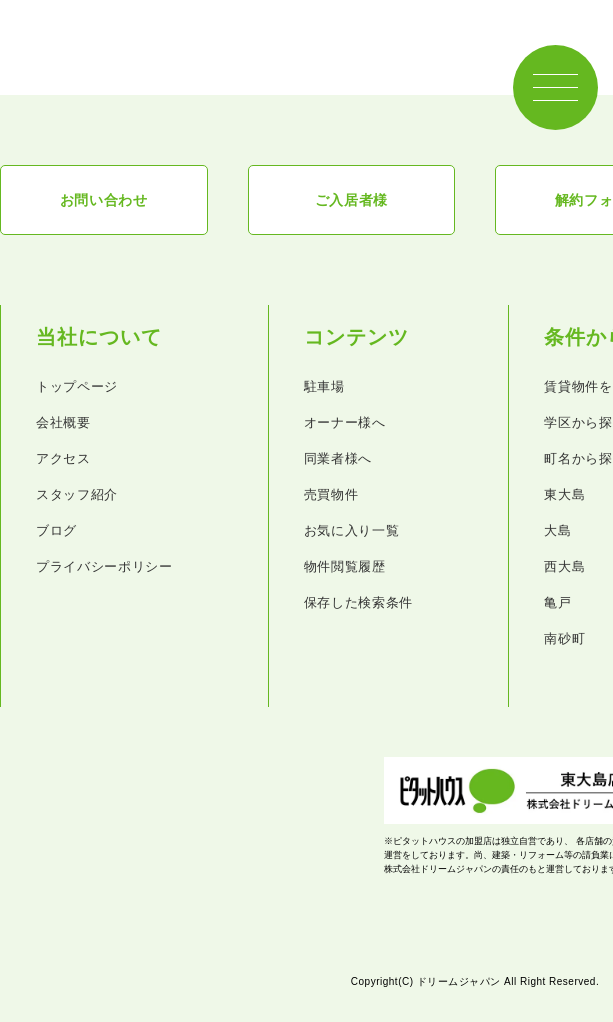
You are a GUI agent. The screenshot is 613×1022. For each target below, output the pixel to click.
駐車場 (324, 386)
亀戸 (557, 602)
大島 (557, 530)
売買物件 (331, 494)
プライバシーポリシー (104, 566)
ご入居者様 (352, 200)
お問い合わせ (104, 200)
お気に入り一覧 (352, 530)
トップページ (77, 386)
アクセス (63, 458)
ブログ (56, 530)
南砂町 (564, 638)
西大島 (564, 566)
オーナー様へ (345, 422)
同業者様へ (338, 458)
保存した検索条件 (358, 602)
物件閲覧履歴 (345, 566)
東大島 (564, 494)
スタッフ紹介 (77, 494)
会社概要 (63, 422)
